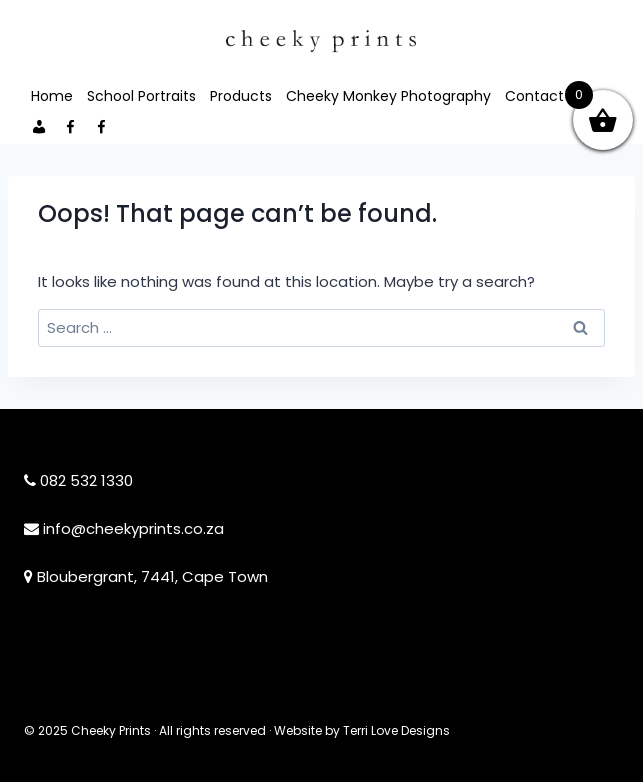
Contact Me (547, 96)
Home (52, 96)
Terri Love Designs (396, 730)
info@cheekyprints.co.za (133, 528)
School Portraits (141, 96)
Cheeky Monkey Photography (388, 96)
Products (241, 96)
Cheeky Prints (111, 730)
